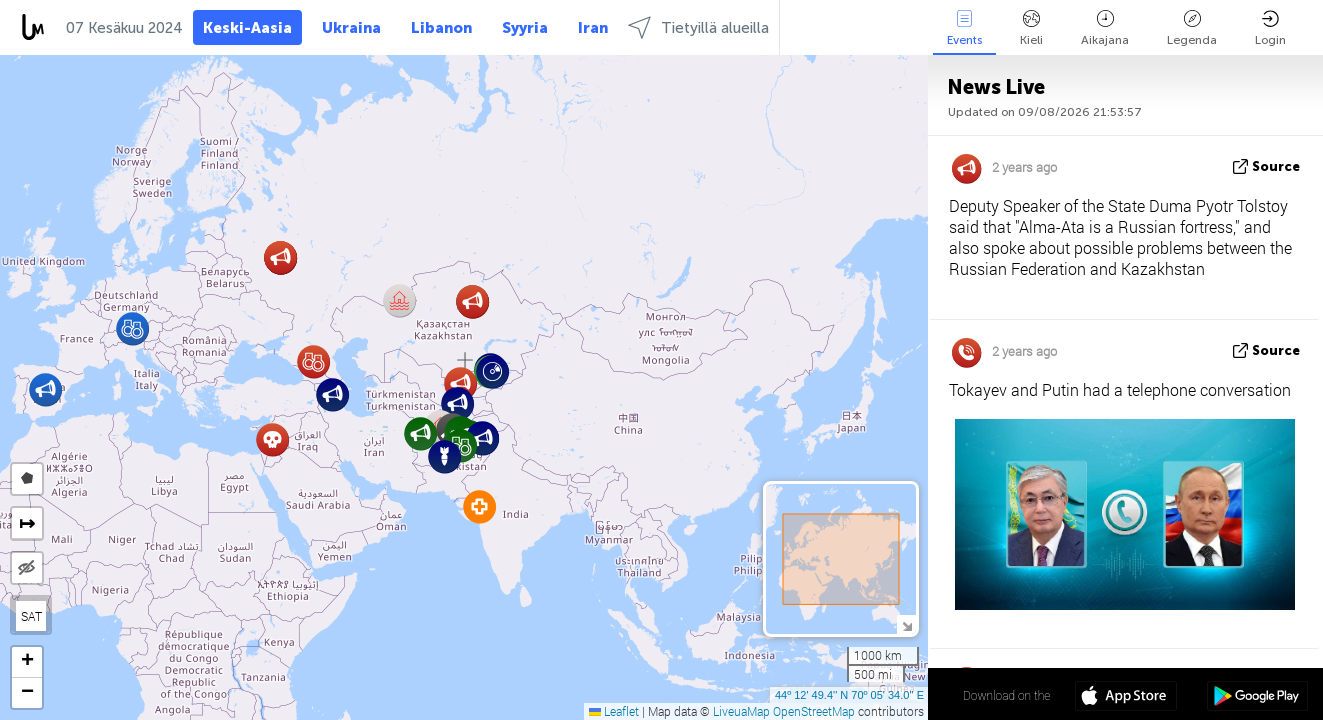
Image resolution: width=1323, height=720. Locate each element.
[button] (332, 394)
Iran (593, 28)
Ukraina (351, 28)
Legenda (1192, 28)
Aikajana (1105, 28)
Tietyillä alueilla (698, 27)
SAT (31, 616)
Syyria (525, 28)
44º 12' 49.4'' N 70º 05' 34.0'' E (849, 695)
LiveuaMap (741, 711)
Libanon (441, 28)
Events (964, 28)
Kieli (1031, 28)
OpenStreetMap (814, 711)
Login (1270, 28)
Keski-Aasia (247, 28)
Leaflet (614, 711)
